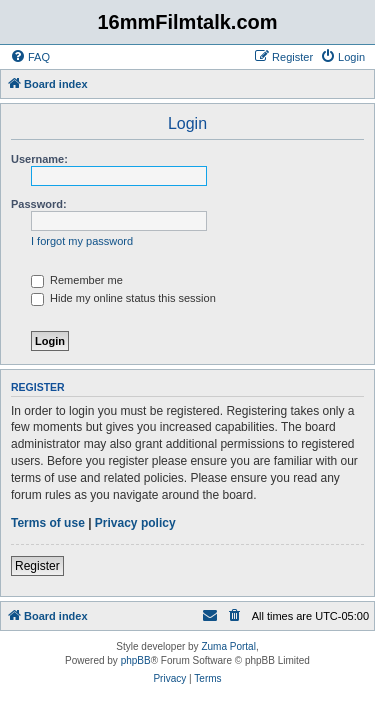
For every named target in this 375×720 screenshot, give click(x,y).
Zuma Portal (228, 646)
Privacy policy (135, 523)
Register (37, 566)
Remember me (77, 280)
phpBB (136, 660)
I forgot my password (82, 241)
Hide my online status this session (123, 298)
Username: (39, 159)
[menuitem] (30, 57)
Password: (39, 204)
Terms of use (48, 523)
